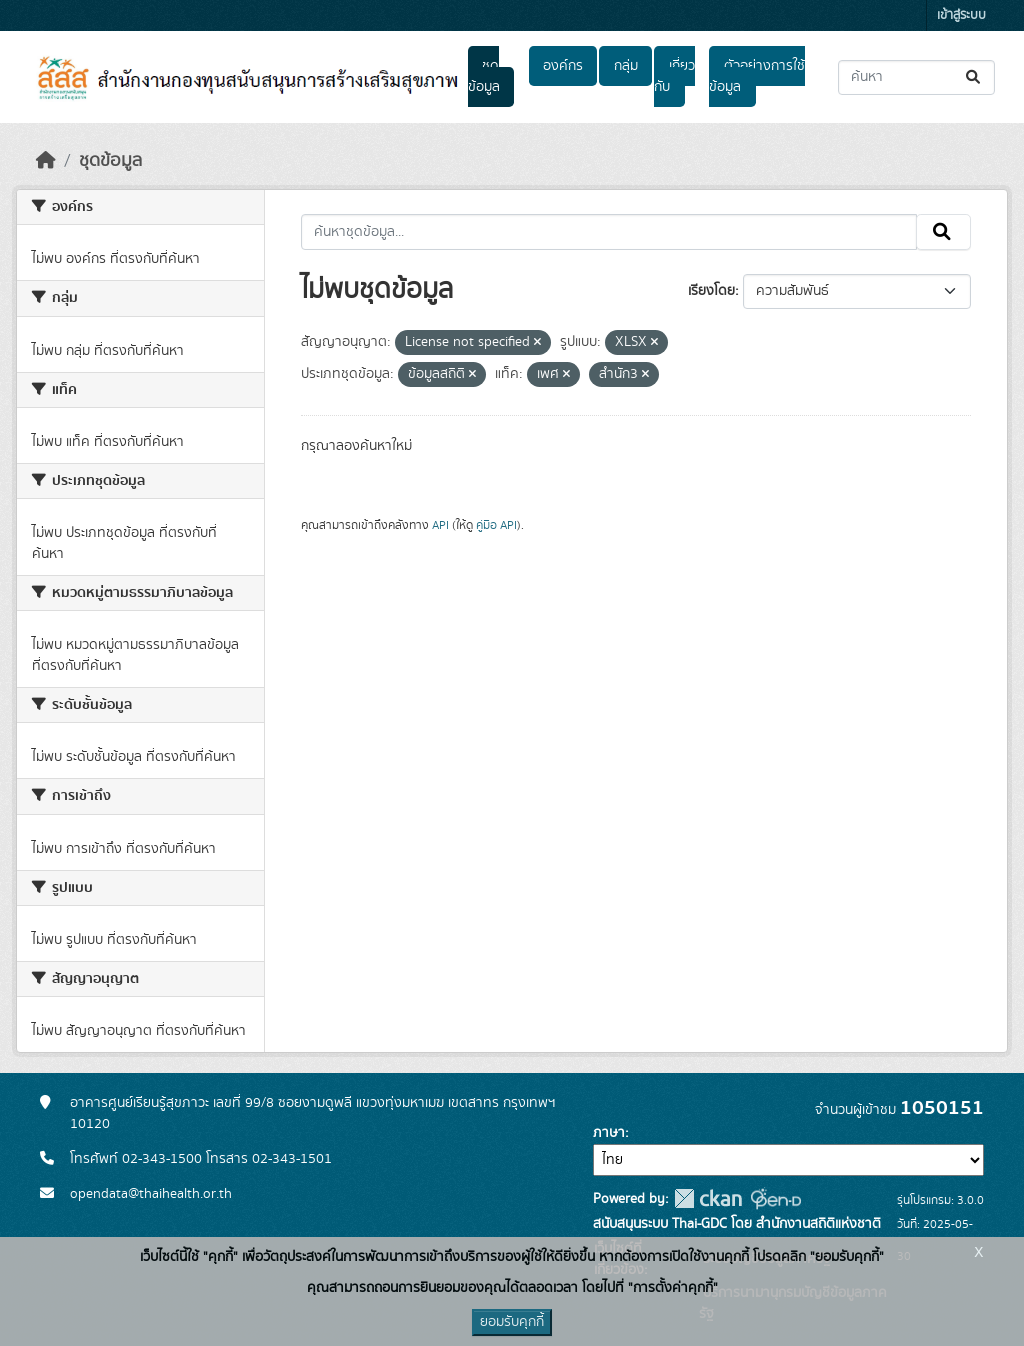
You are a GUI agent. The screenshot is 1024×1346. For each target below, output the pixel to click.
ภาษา (609, 1133)
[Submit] (974, 77)
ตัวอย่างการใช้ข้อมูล (756, 76)
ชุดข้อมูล (484, 76)
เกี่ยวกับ (674, 76)
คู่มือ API (496, 525)
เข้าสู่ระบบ (961, 15)
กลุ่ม (626, 66)
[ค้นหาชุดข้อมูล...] (916, 77)
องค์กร (563, 66)
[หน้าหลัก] (46, 161)
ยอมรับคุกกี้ (512, 1322)
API (440, 525)
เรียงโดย (711, 291)
